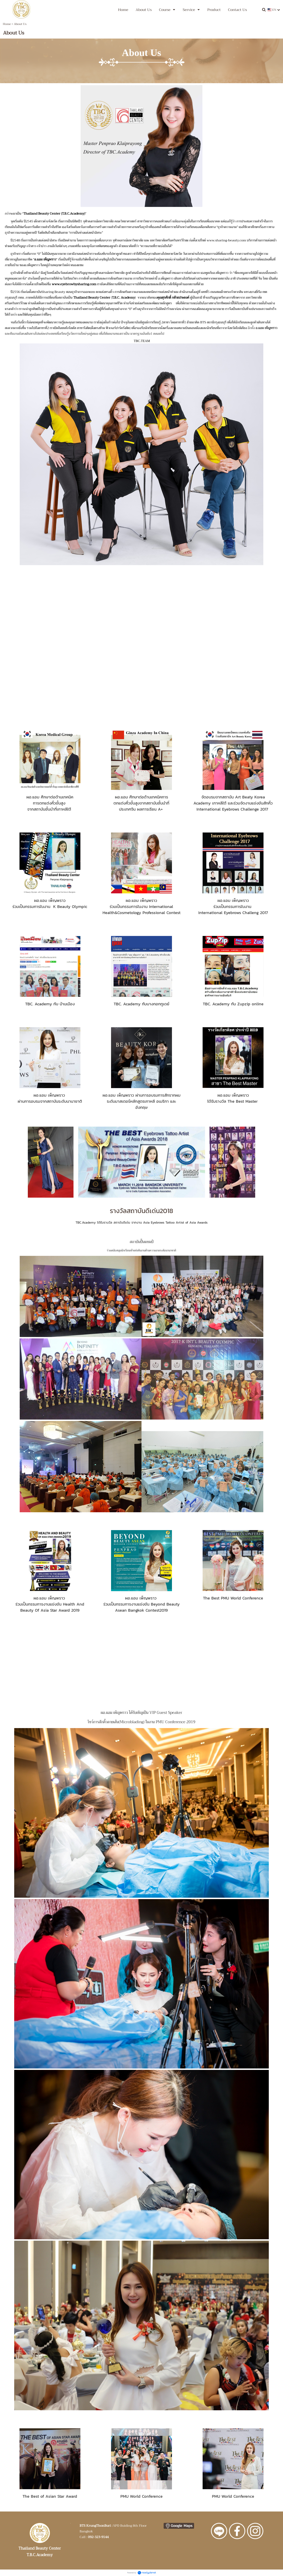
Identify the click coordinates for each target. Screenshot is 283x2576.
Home (7, 24)
